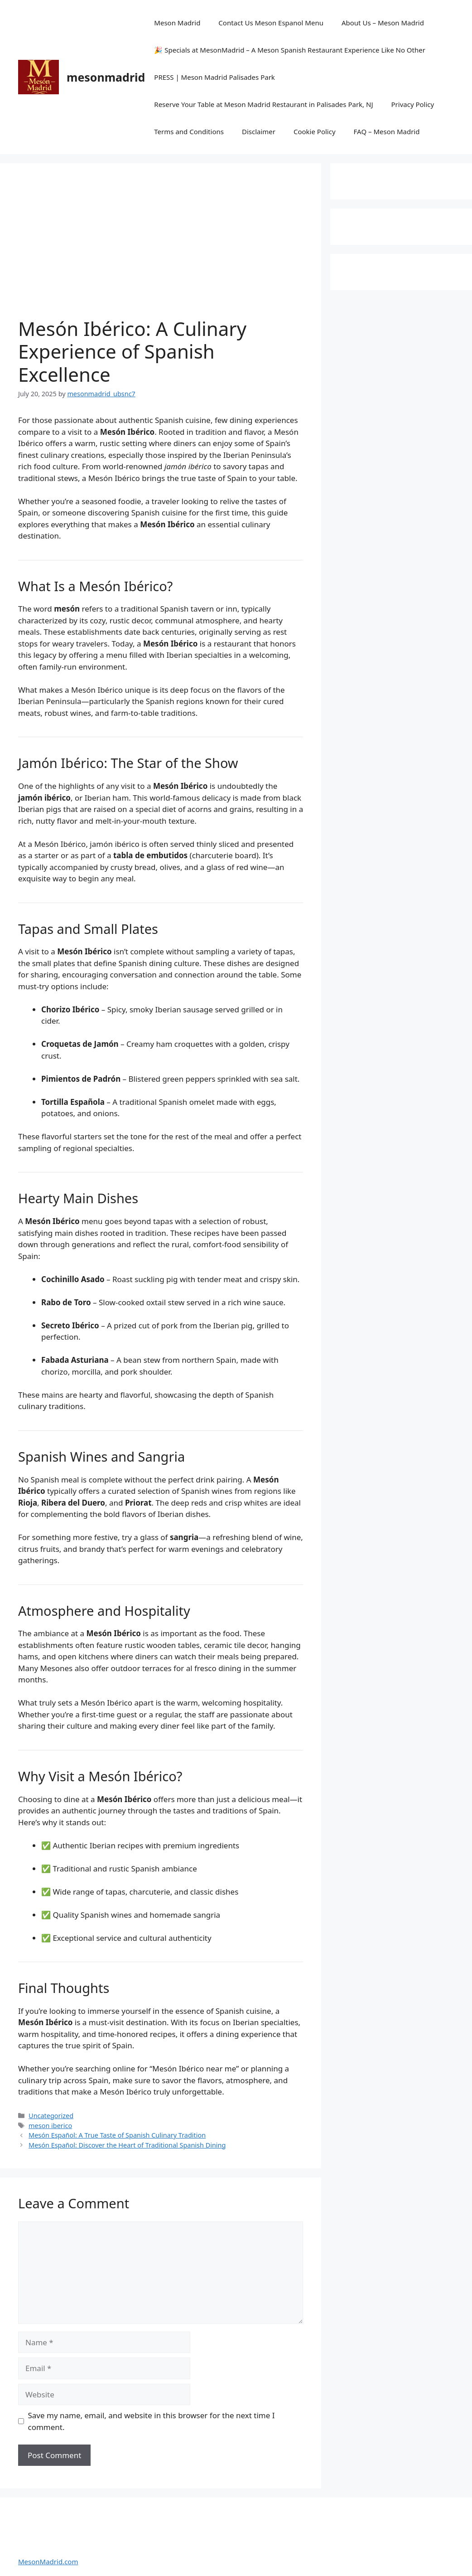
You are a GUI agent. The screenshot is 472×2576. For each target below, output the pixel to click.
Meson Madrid (177, 22)
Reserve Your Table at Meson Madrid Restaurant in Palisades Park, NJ (263, 104)
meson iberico (50, 2125)
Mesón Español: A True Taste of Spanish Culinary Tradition (117, 2135)
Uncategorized (51, 2115)
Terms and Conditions (189, 131)
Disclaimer (258, 131)
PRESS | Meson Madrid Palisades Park (214, 77)
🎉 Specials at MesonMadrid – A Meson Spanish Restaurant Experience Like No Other (289, 49)
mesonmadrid (106, 77)
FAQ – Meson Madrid (387, 131)
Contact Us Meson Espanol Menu (270, 22)
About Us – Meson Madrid (383, 22)
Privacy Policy (412, 104)
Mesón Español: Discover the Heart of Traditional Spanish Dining (127, 2145)
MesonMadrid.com (48, 2561)
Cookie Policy (315, 131)
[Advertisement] (160, 249)
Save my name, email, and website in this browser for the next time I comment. (151, 2421)
